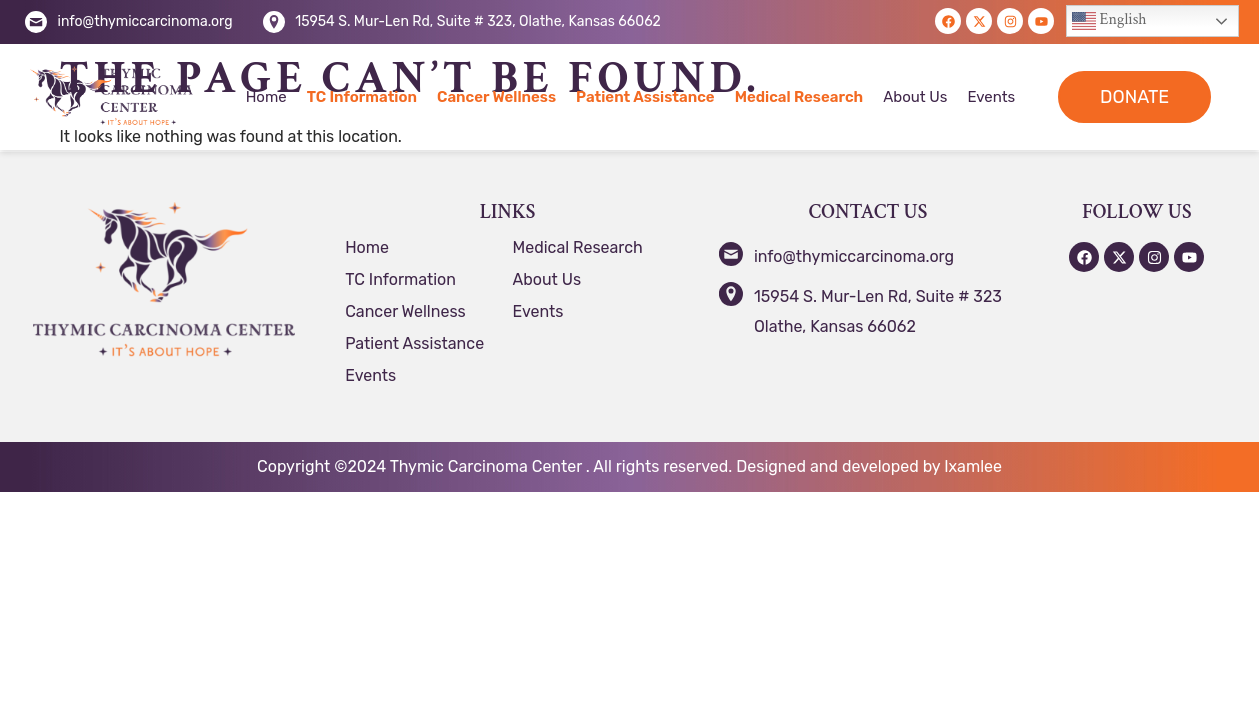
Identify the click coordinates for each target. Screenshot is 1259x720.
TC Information (362, 97)
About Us (915, 97)
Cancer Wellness (496, 97)
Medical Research (799, 97)
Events (991, 97)
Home (266, 97)
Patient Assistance (645, 97)
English (1109, 21)
